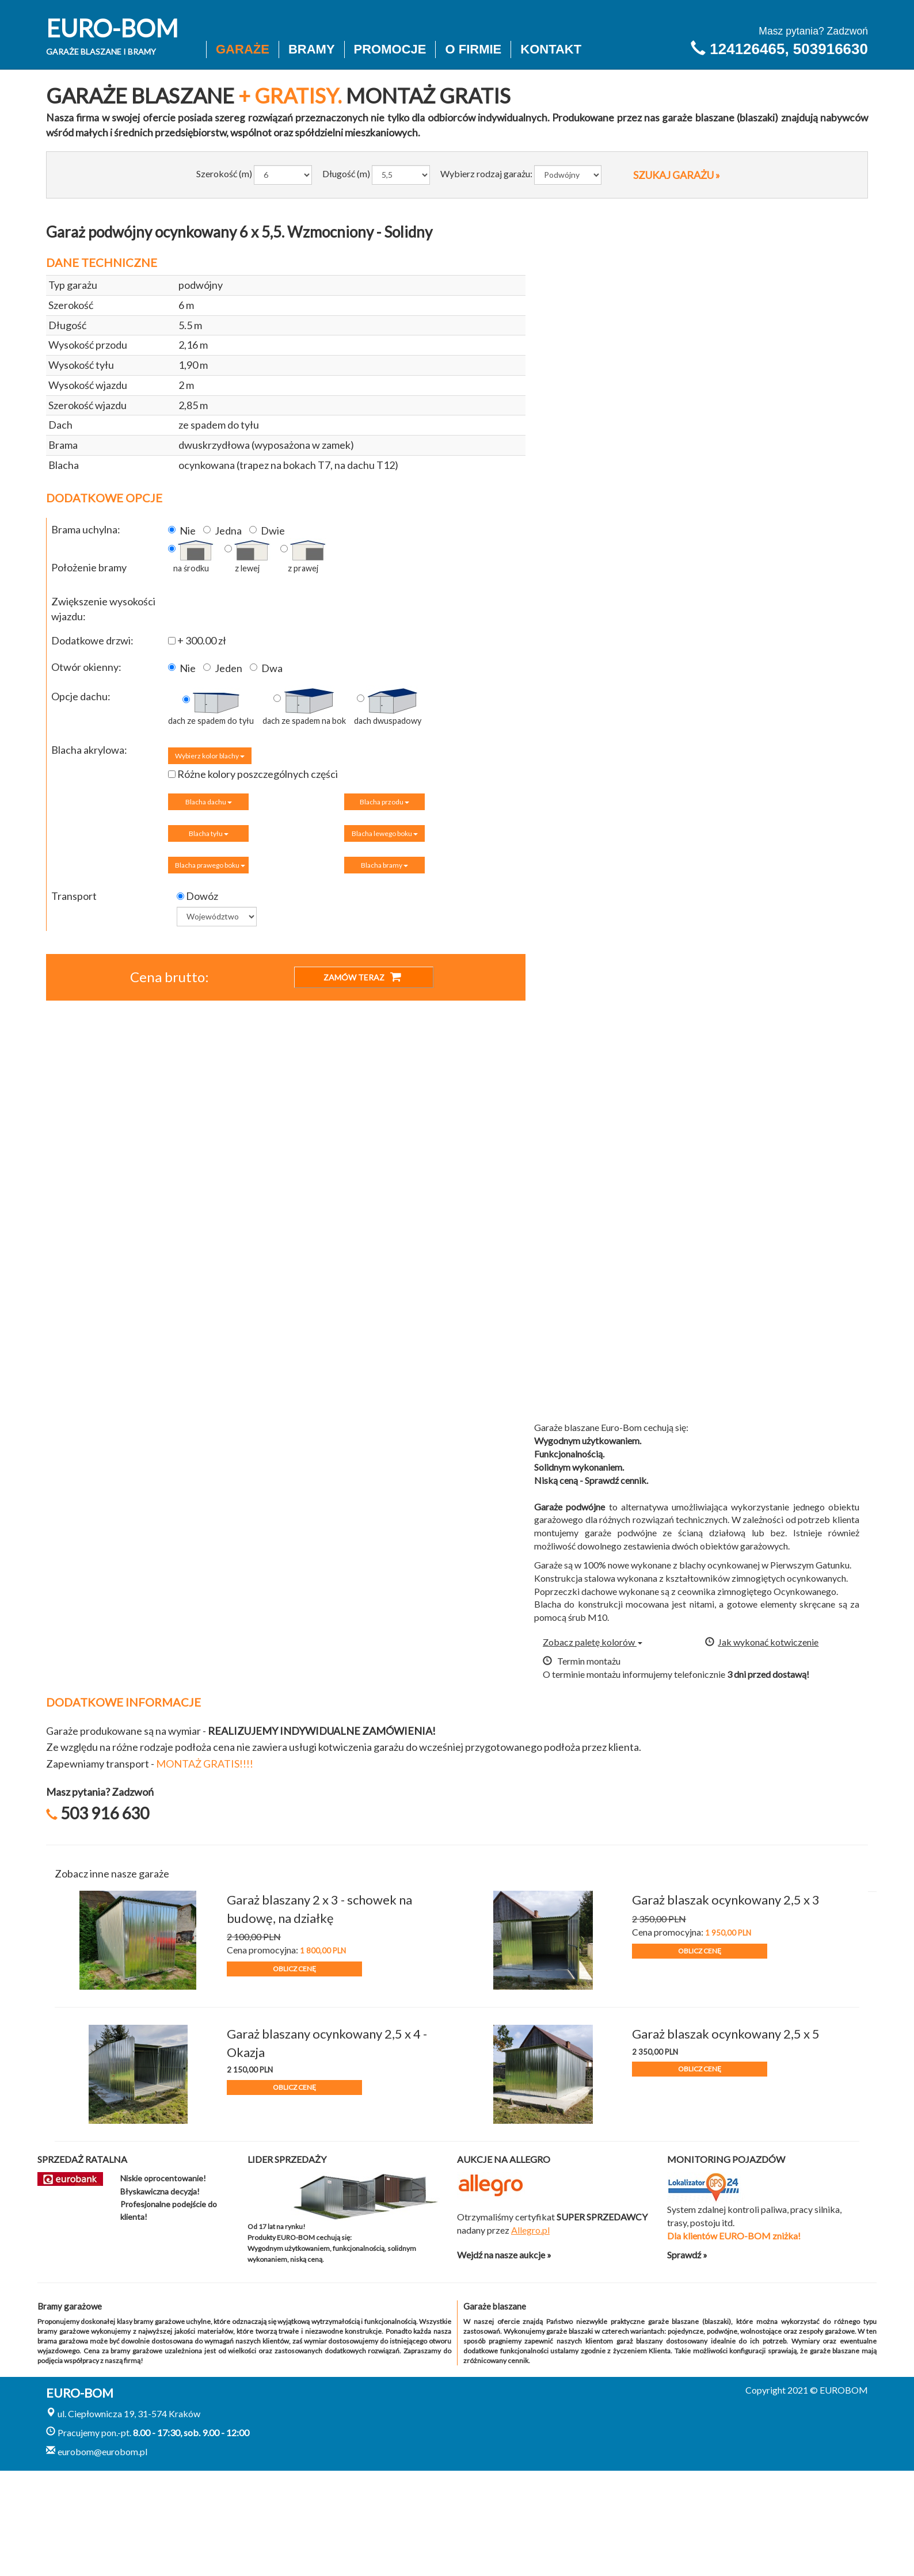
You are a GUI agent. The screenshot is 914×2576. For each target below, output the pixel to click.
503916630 (830, 49)
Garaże (242, 49)
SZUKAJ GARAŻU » (676, 175)
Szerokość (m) (224, 173)
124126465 (747, 49)
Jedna (222, 530)
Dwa (266, 668)
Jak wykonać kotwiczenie (761, 1641)
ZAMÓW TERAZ (362, 976)
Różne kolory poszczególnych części (253, 774)
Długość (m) (346, 173)
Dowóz (197, 896)
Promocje (390, 49)
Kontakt (550, 49)
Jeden (222, 668)
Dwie (267, 530)
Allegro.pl (530, 2229)
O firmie (473, 49)
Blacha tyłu (208, 833)
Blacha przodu (384, 801)
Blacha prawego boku (210, 865)
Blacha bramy (384, 865)
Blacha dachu (208, 801)
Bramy (311, 49)
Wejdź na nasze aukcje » (504, 2254)
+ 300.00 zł (197, 640)
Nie (182, 530)
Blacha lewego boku (385, 833)
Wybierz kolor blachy (210, 755)
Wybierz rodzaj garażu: (486, 173)
